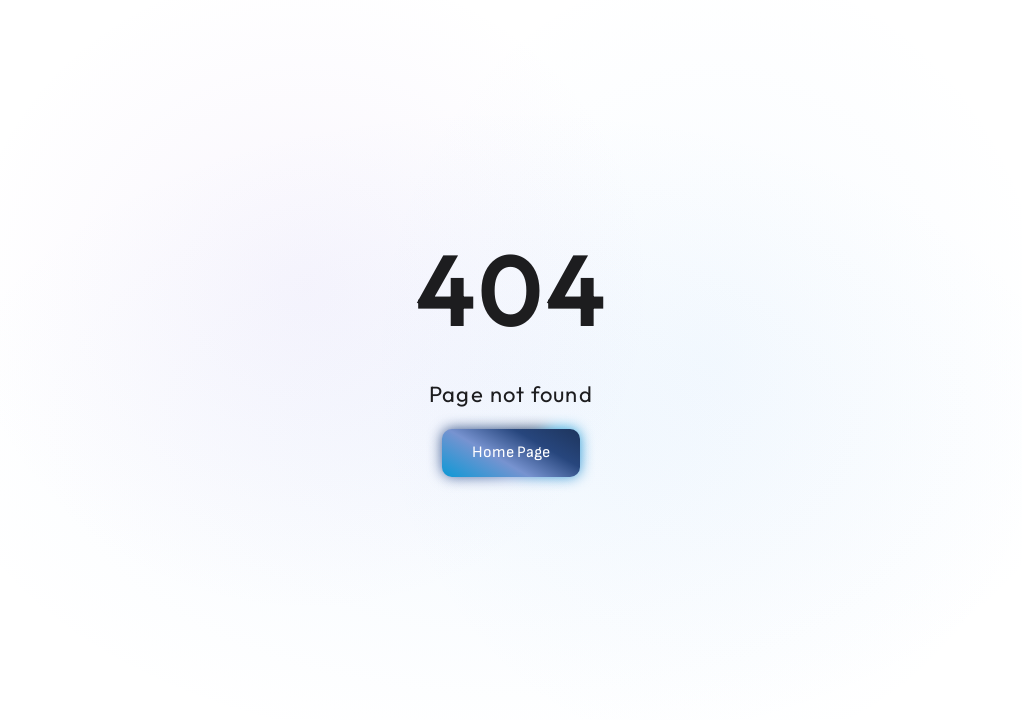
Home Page (511, 452)
